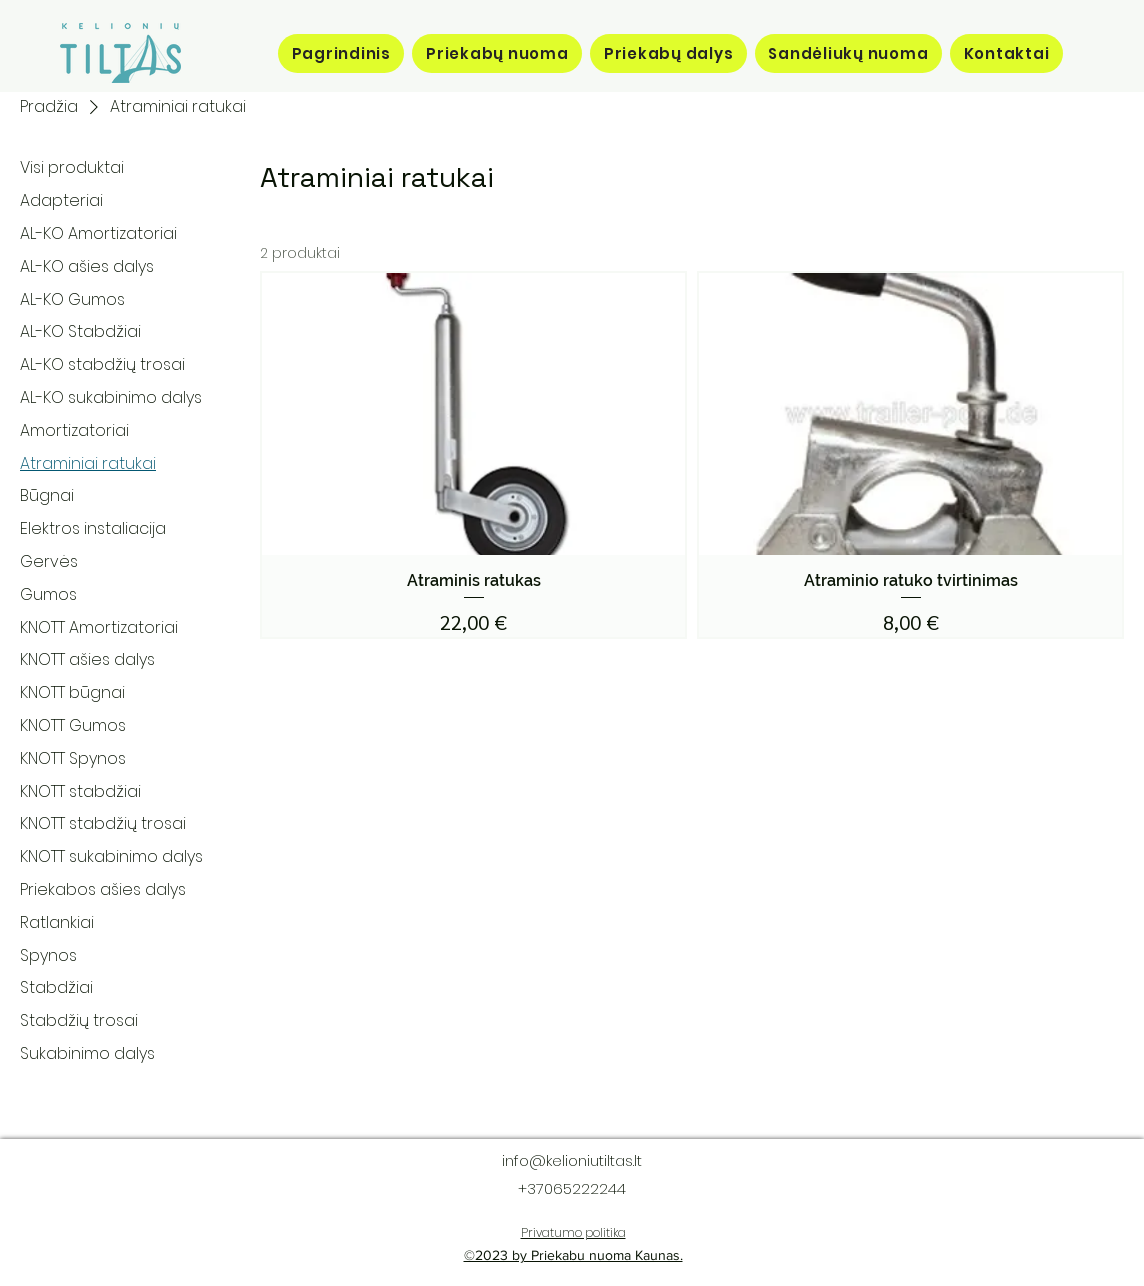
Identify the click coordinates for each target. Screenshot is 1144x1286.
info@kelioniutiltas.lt (572, 1160)
